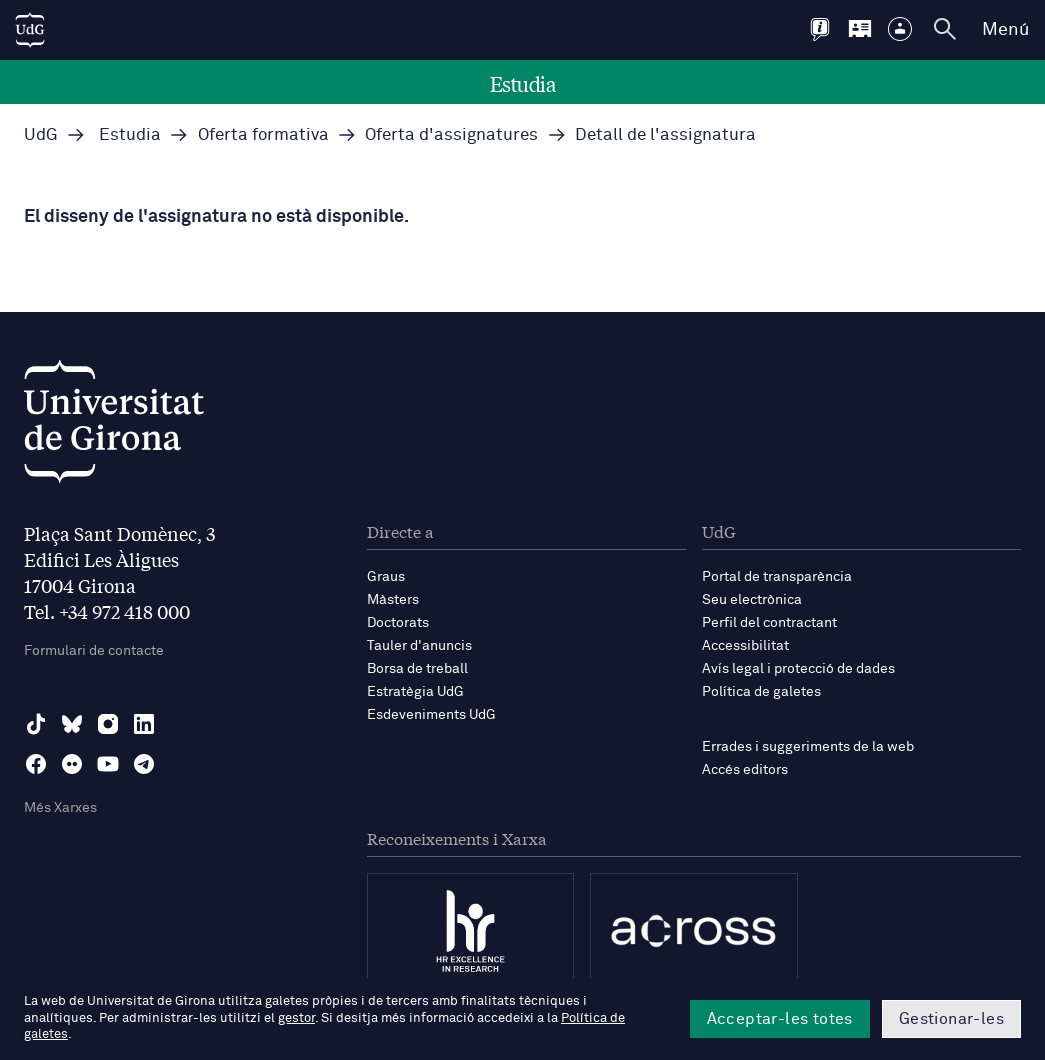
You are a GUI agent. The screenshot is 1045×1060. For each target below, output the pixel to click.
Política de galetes (761, 692)
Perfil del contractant (769, 623)
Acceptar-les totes (780, 1019)
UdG (41, 135)
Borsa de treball (417, 669)
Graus (386, 577)
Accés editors (745, 770)
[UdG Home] (30, 30)
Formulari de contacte (94, 651)
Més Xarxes (60, 808)
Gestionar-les (951, 1019)
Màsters (393, 600)
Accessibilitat (745, 646)
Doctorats (398, 623)
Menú (1005, 30)
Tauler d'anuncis (419, 646)
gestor (296, 1018)
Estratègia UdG (415, 692)
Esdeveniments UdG (431, 715)
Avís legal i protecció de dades (798, 669)
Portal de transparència (777, 577)
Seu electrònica (752, 600)
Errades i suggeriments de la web (808, 747)
